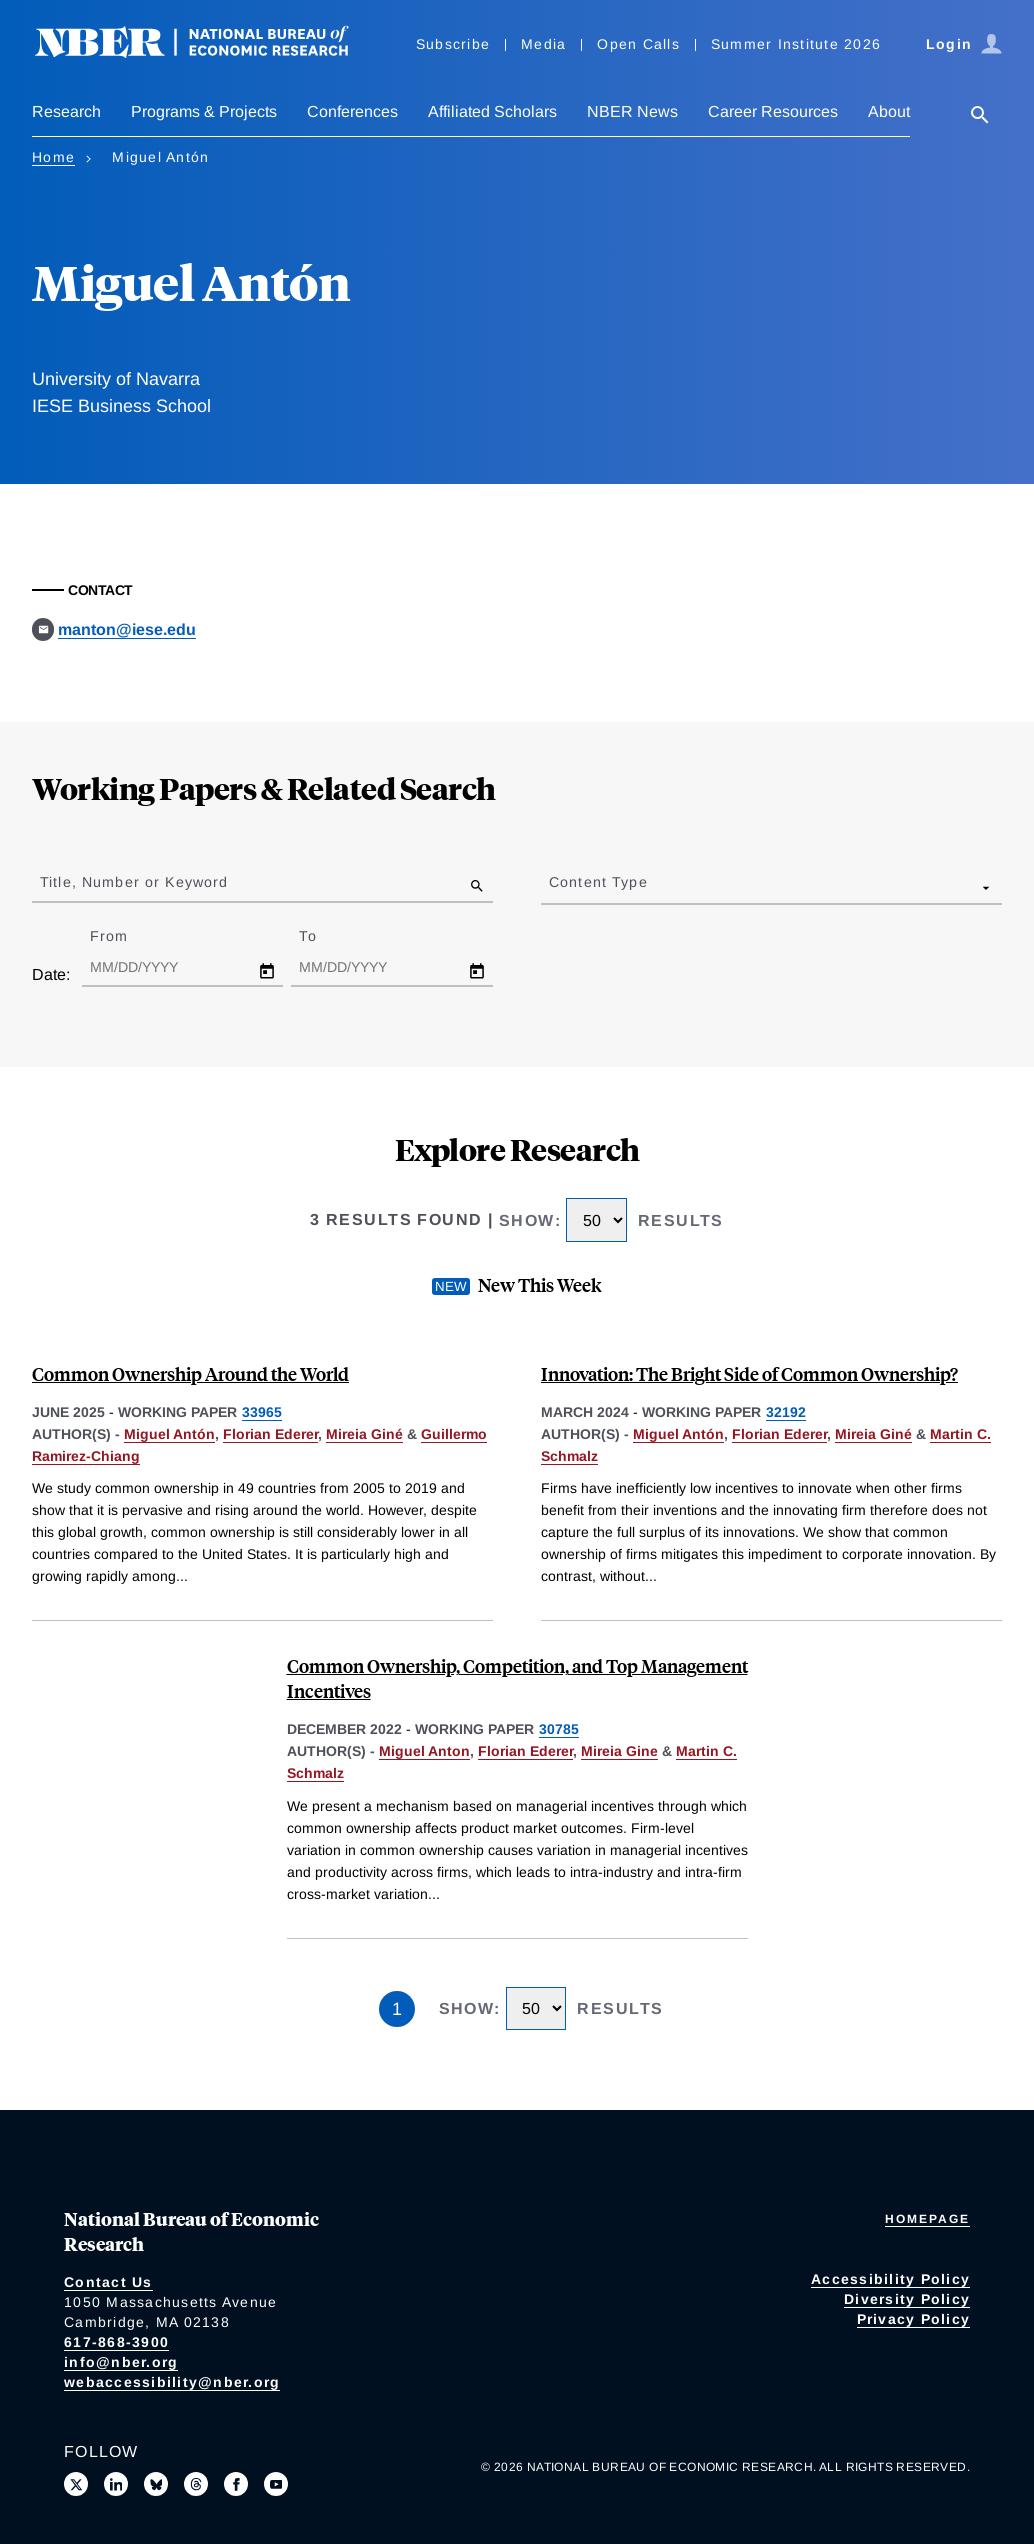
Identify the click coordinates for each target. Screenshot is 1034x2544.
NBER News (632, 111)
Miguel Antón (169, 1434)
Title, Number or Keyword (134, 882)
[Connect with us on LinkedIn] (116, 2484)
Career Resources (773, 111)
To (325, 936)
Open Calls (638, 44)
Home (53, 157)
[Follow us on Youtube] (276, 2484)
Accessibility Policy (890, 2279)
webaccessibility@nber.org (172, 2382)
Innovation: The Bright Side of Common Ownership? (749, 1373)
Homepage (927, 2219)
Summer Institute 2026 (796, 44)
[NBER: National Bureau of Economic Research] (208, 52)
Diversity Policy (907, 2299)
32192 (786, 1412)
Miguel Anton (424, 1751)
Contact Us (108, 2282)
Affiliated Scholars (492, 111)
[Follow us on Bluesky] (156, 2484)
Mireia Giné (364, 1434)
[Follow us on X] (76, 2484)
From (126, 936)
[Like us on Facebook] (236, 2484)
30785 (559, 1729)
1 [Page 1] (397, 2009)
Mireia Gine (619, 1751)
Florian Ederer (270, 1434)
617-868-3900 (116, 2342)
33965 (262, 1412)
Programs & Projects (204, 111)
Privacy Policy (914, 2319)
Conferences (352, 111)
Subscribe (453, 44)
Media (543, 44)
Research (66, 111)
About (889, 111)
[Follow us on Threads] (196, 2484)
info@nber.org (121, 2362)
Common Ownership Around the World (190, 1373)
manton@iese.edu (127, 629)
